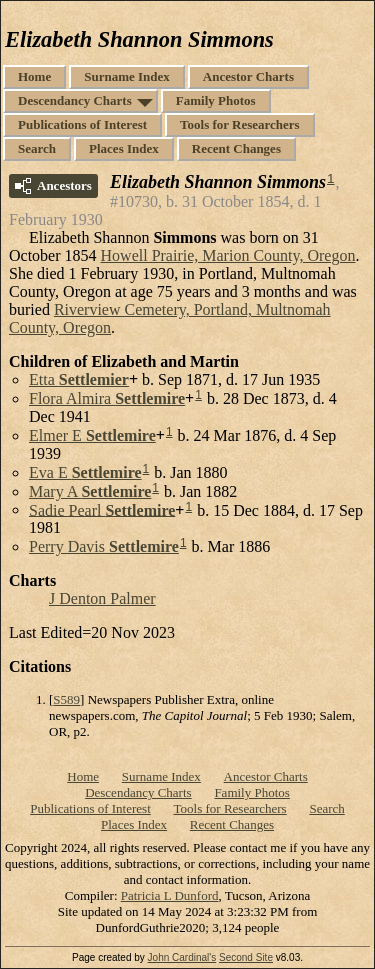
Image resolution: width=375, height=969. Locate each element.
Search (37, 148)
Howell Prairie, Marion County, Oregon (228, 255)
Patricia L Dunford (170, 895)
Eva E (85, 472)
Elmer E (92, 435)
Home (34, 76)
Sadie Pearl (102, 509)
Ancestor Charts (248, 76)
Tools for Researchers (240, 124)
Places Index (124, 148)
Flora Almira (107, 398)
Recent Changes (236, 148)
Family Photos (216, 100)
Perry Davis (104, 546)
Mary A (90, 491)
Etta (79, 379)
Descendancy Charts (75, 100)
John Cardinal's (182, 957)
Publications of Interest (82, 124)
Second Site (246, 957)
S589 (66, 699)
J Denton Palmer (102, 598)
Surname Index (127, 76)
